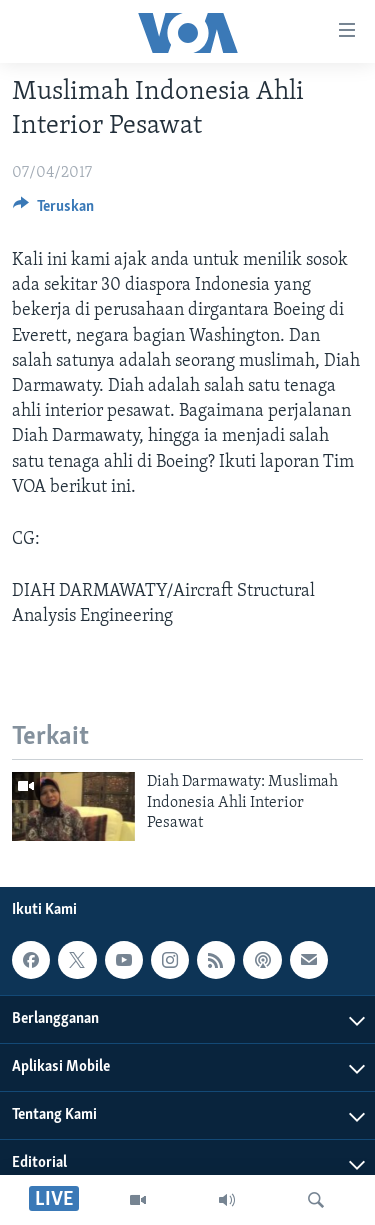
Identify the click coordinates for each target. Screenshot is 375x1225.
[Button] (53, 211)
